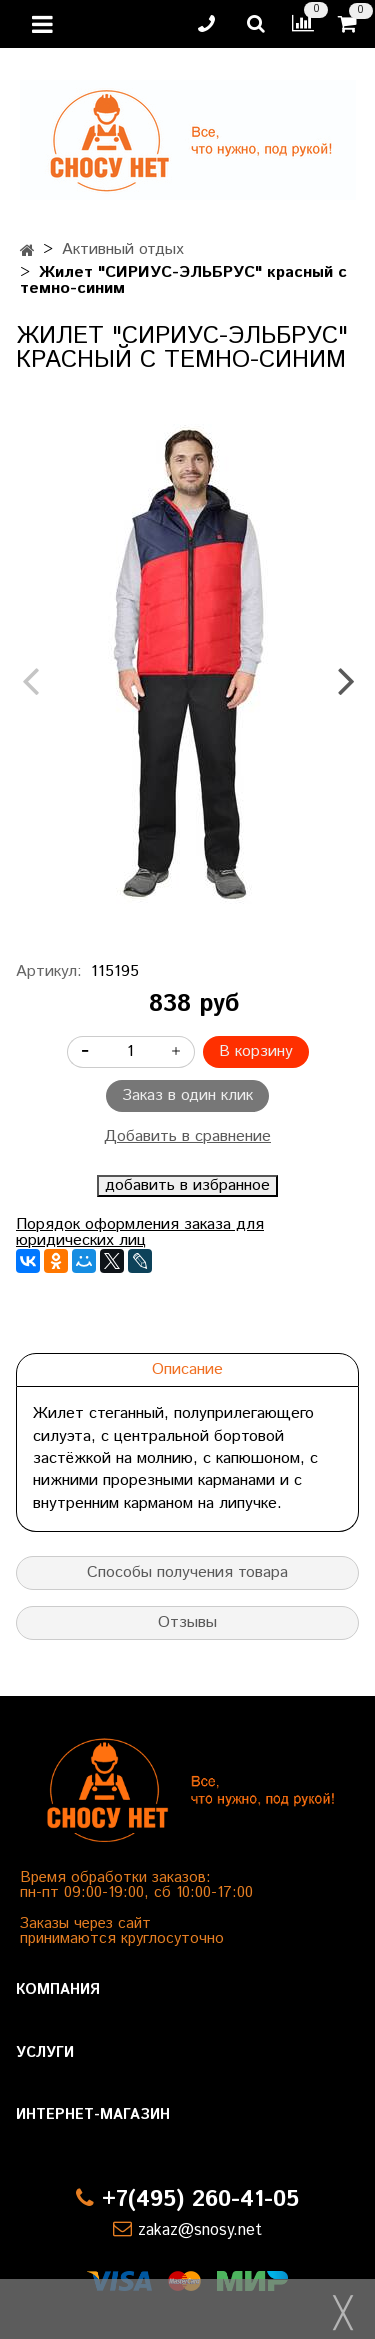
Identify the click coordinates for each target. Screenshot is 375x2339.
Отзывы (187, 1622)
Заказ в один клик (187, 1095)
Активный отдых (123, 249)
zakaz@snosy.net (200, 2230)
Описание (187, 1369)
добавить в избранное (187, 1186)
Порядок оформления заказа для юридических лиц (140, 1232)
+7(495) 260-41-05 (200, 2199)
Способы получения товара (187, 1572)
